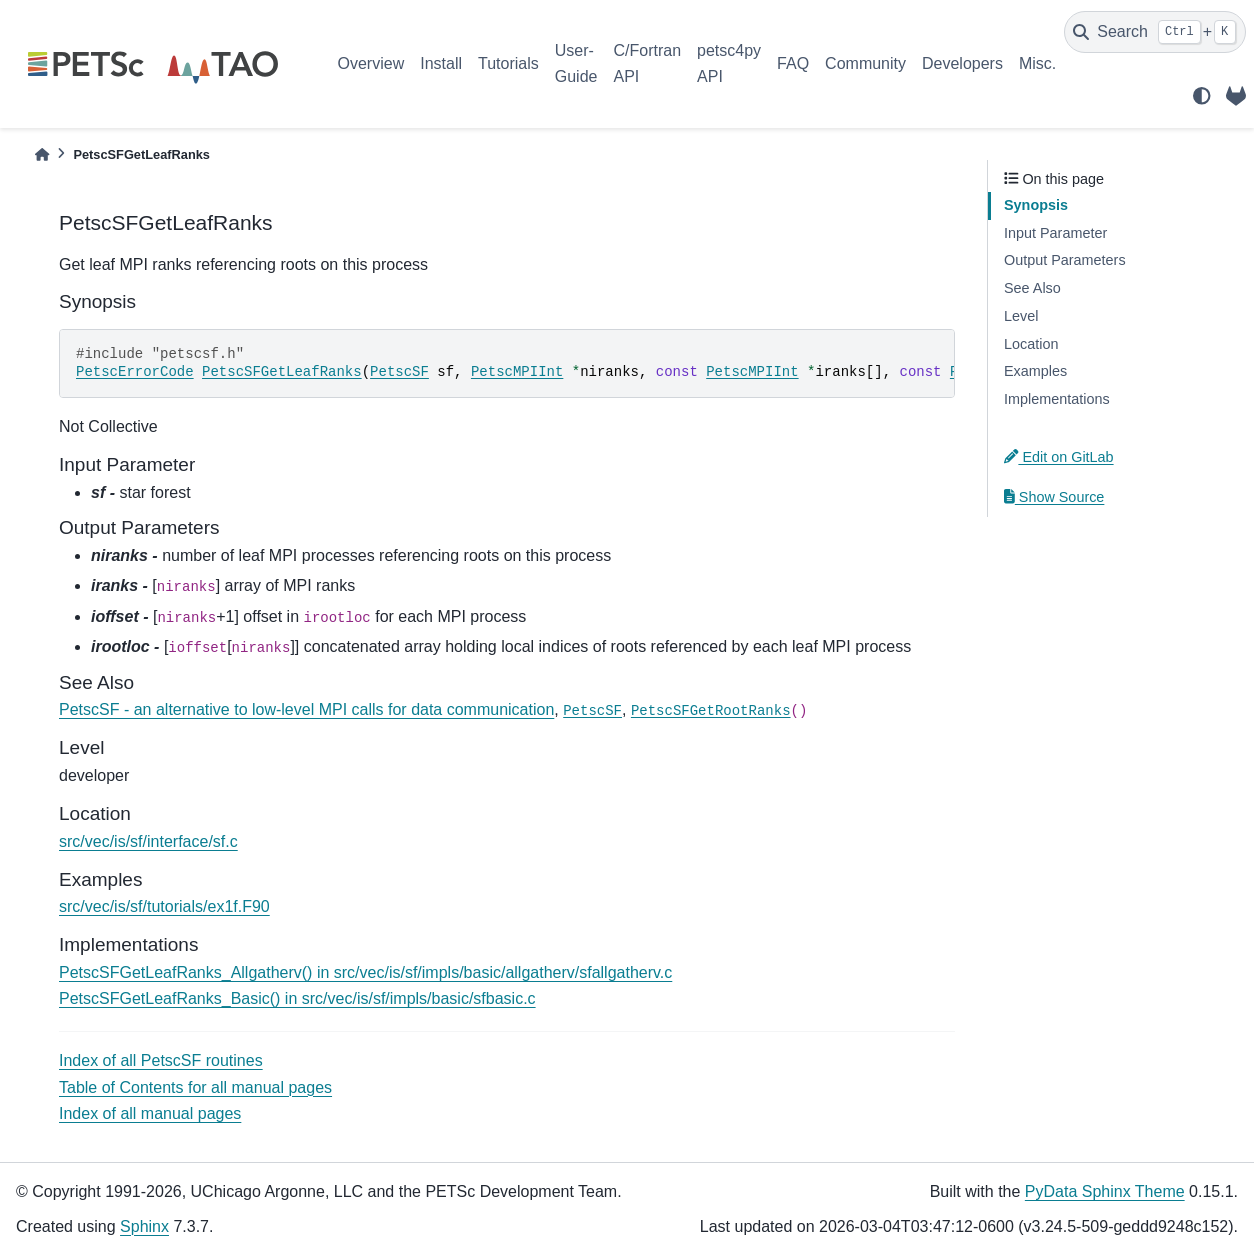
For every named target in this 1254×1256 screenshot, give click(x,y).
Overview (371, 63)
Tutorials (508, 63)
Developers (962, 63)
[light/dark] (1202, 96)
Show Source (1054, 497)
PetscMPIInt (517, 372)
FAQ (793, 63)
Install (441, 63)
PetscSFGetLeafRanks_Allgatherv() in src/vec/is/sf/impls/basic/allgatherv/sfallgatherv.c (365, 972)
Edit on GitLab (1059, 457)
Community (865, 63)
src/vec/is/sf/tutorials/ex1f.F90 (164, 906)
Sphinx (144, 1226)
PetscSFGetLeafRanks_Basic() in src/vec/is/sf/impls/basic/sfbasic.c (297, 998)
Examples (1035, 371)
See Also (1032, 288)
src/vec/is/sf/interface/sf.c (148, 841)
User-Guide (576, 63)
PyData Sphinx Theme (1105, 1191)
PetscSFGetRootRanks (711, 711)
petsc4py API (729, 63)
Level (1021, 316)
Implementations (1057, 399)
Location (1031, 344)
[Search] (1155, 32)
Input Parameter (1055, 233)
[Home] (42, 154)
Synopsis (1036, 205)
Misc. (1037, 63)
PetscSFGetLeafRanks (282, 372)
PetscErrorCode (135, 372)
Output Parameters (1065, 260)
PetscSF (399, 372)
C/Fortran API (647, 63)
